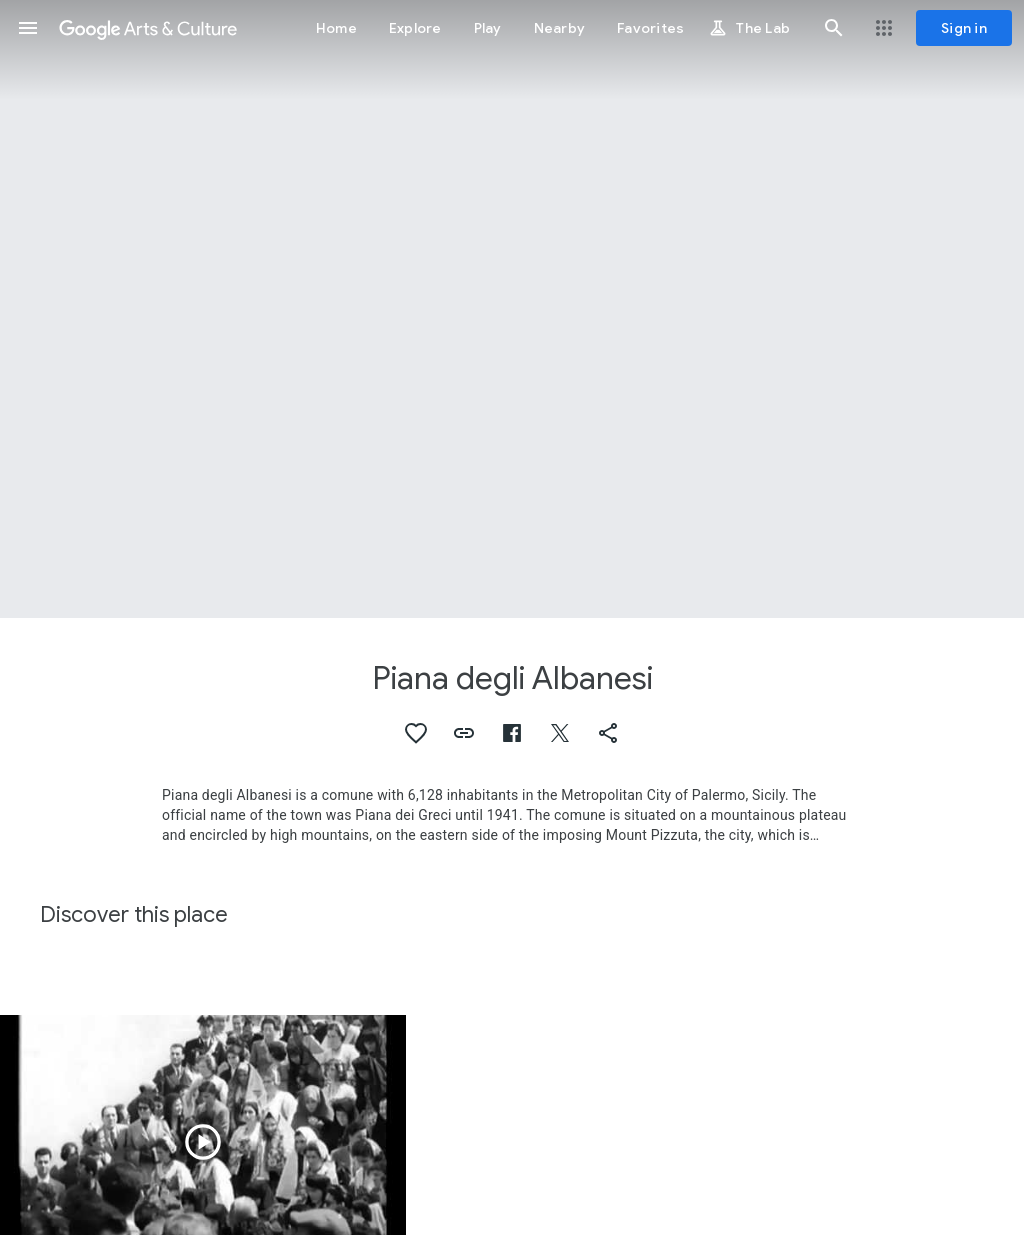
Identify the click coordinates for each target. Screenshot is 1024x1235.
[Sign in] (964, 28)
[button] (28, 28)
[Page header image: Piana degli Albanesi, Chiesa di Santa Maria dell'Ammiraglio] (512, 309)
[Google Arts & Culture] (148, 28)
